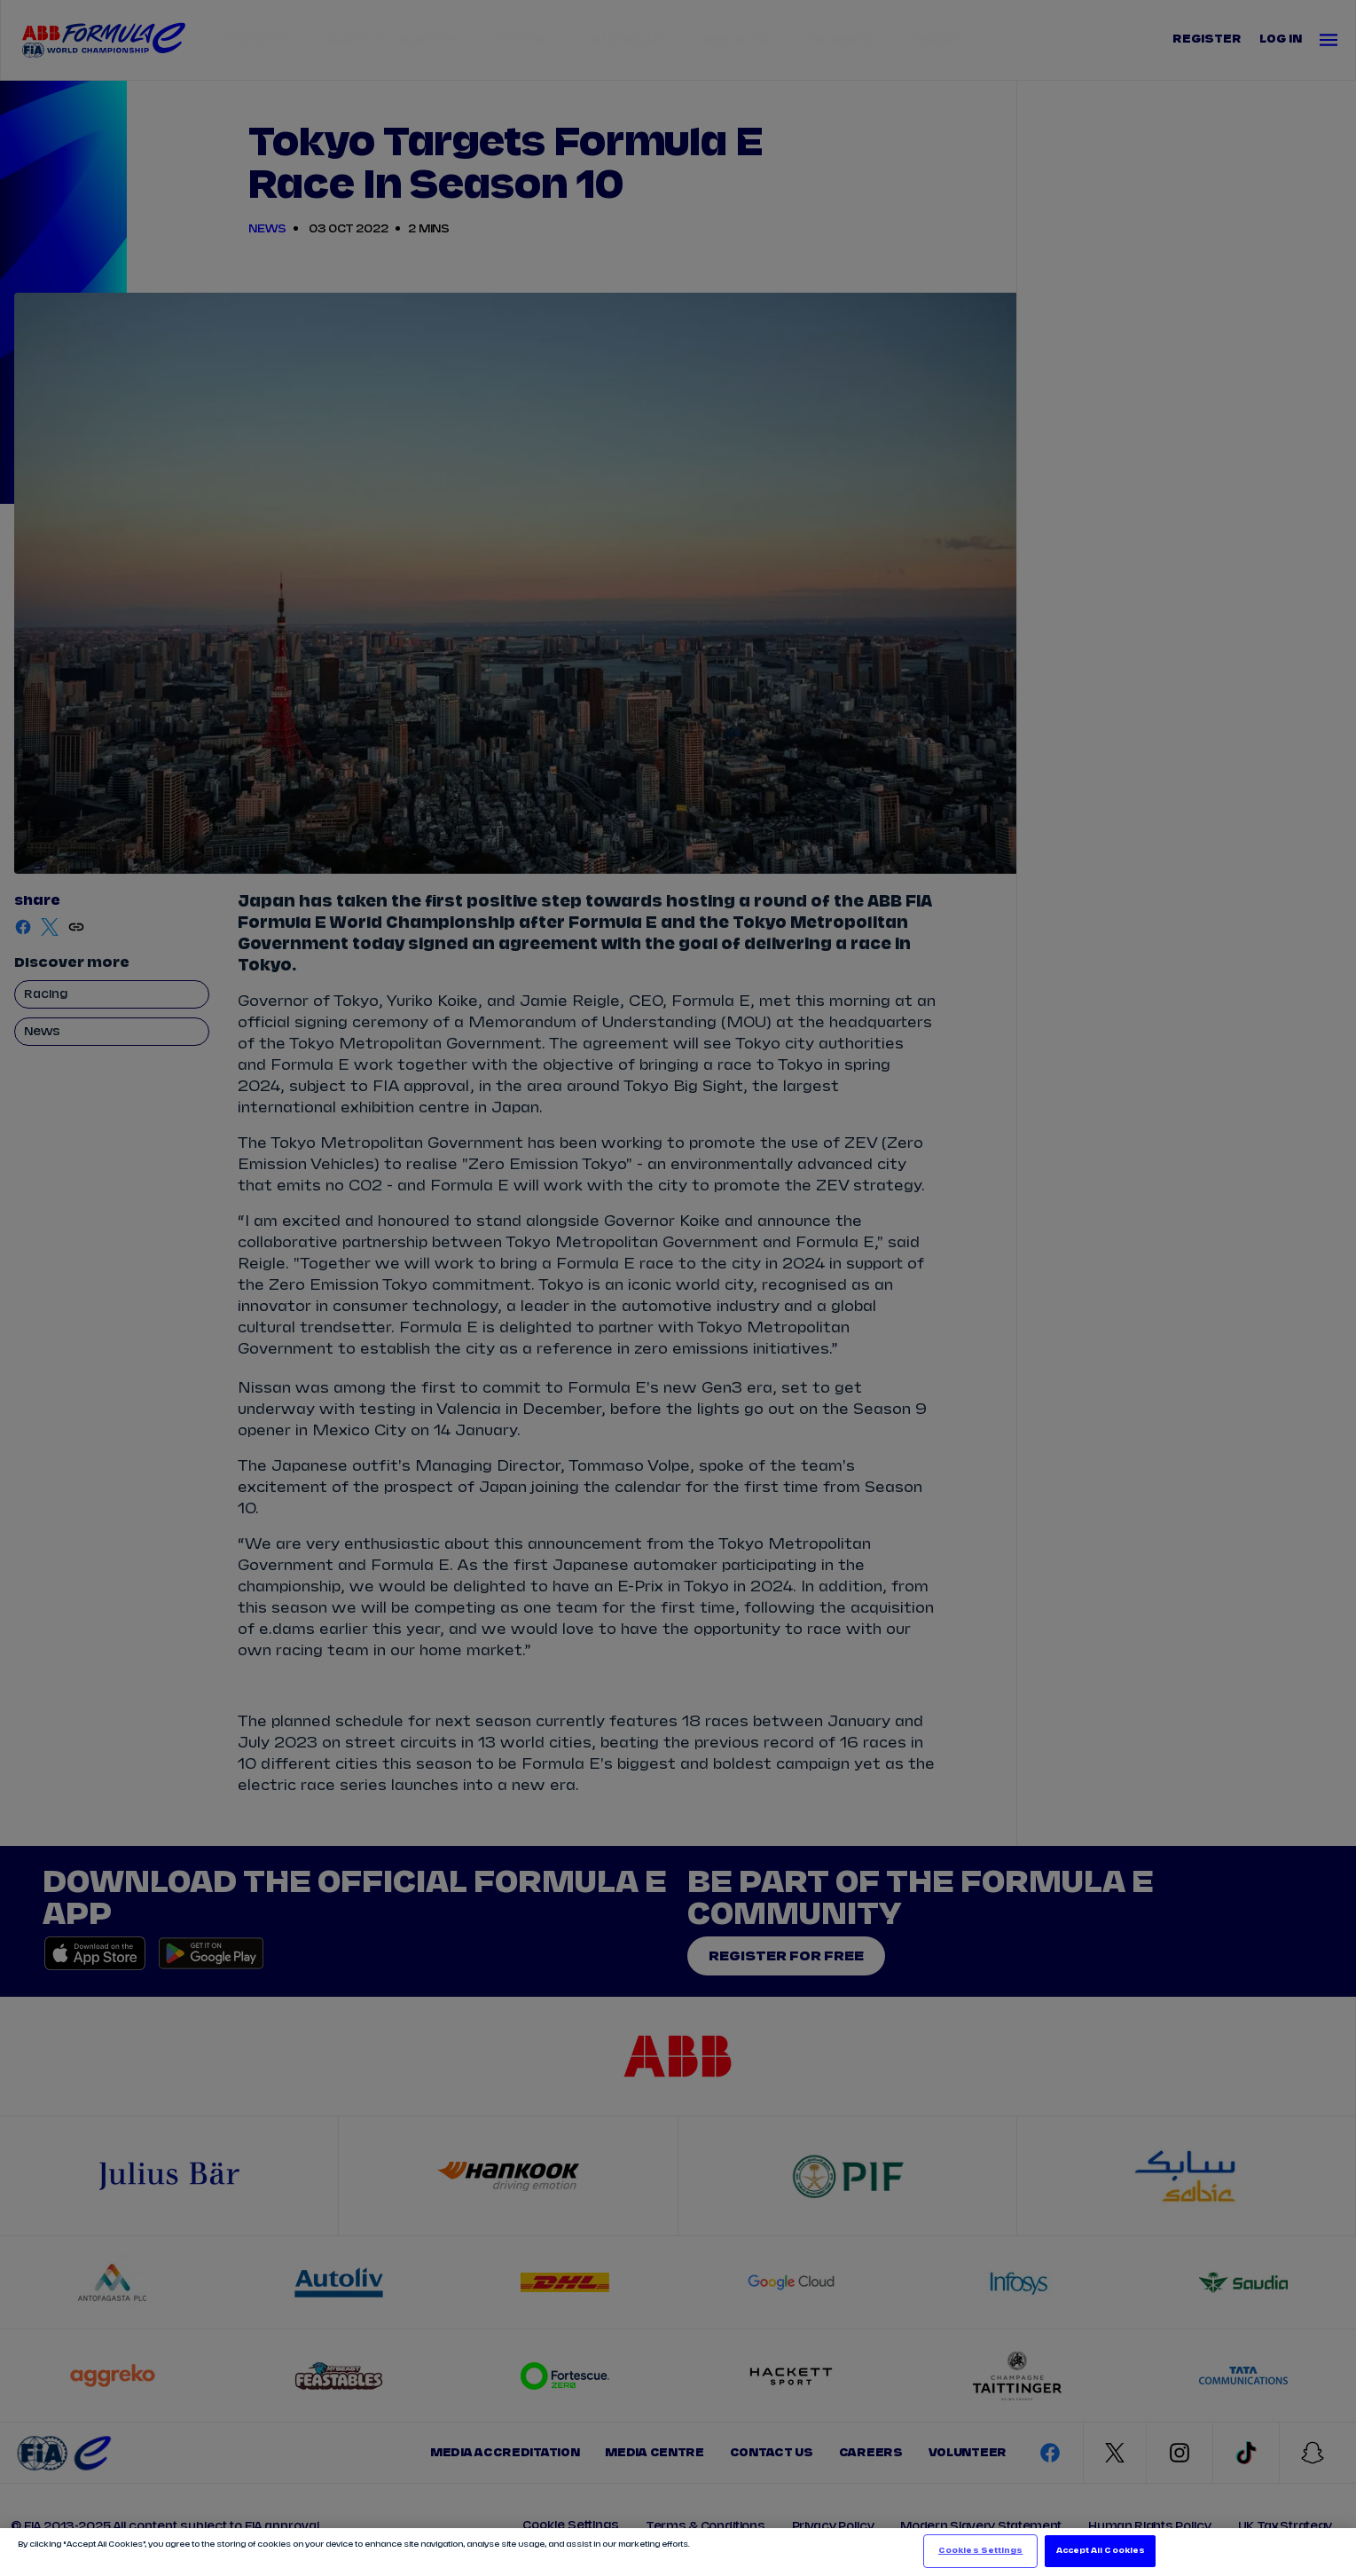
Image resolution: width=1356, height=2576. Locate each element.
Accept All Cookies (1100, 2551)
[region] (678, 2552)
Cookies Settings (980, 2551)
